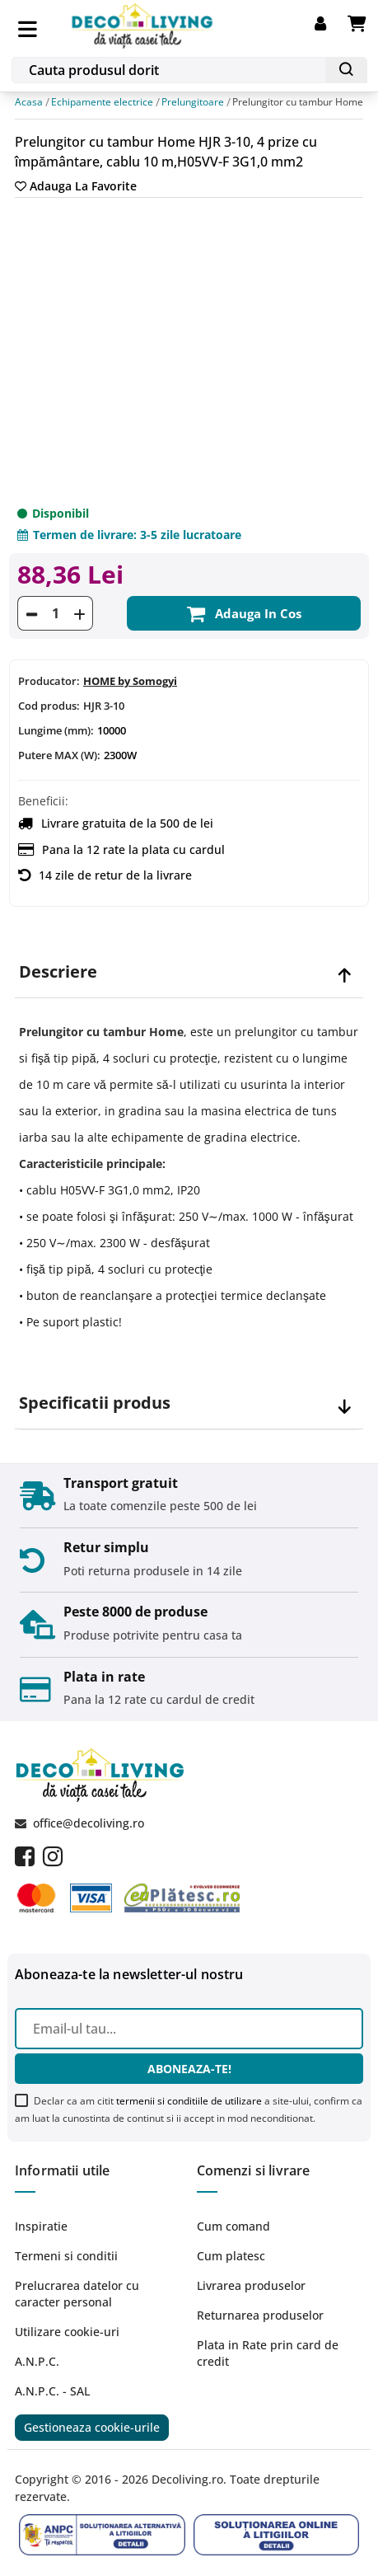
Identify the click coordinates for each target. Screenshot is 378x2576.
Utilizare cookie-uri (67, 2331)
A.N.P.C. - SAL (52, 2391)
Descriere (58, 972)
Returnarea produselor (260, 2315)
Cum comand (233, 2226)
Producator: (49, 681)
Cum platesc (231, 2256)
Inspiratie (41, 2226)
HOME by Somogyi (130, 681)
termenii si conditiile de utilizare (189, 2101)
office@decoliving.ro (88, 1823)
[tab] (189, 972)
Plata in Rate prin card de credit (267, 2353)
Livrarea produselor (251, 2285)
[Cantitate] (55, 614)
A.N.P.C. (37, 2361)
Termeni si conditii (66, 2256)
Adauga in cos (244, 614)
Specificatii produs (94, 1403)
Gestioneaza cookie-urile (92, 2427)
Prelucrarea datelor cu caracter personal (77, 2294)
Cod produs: (49, 706)
